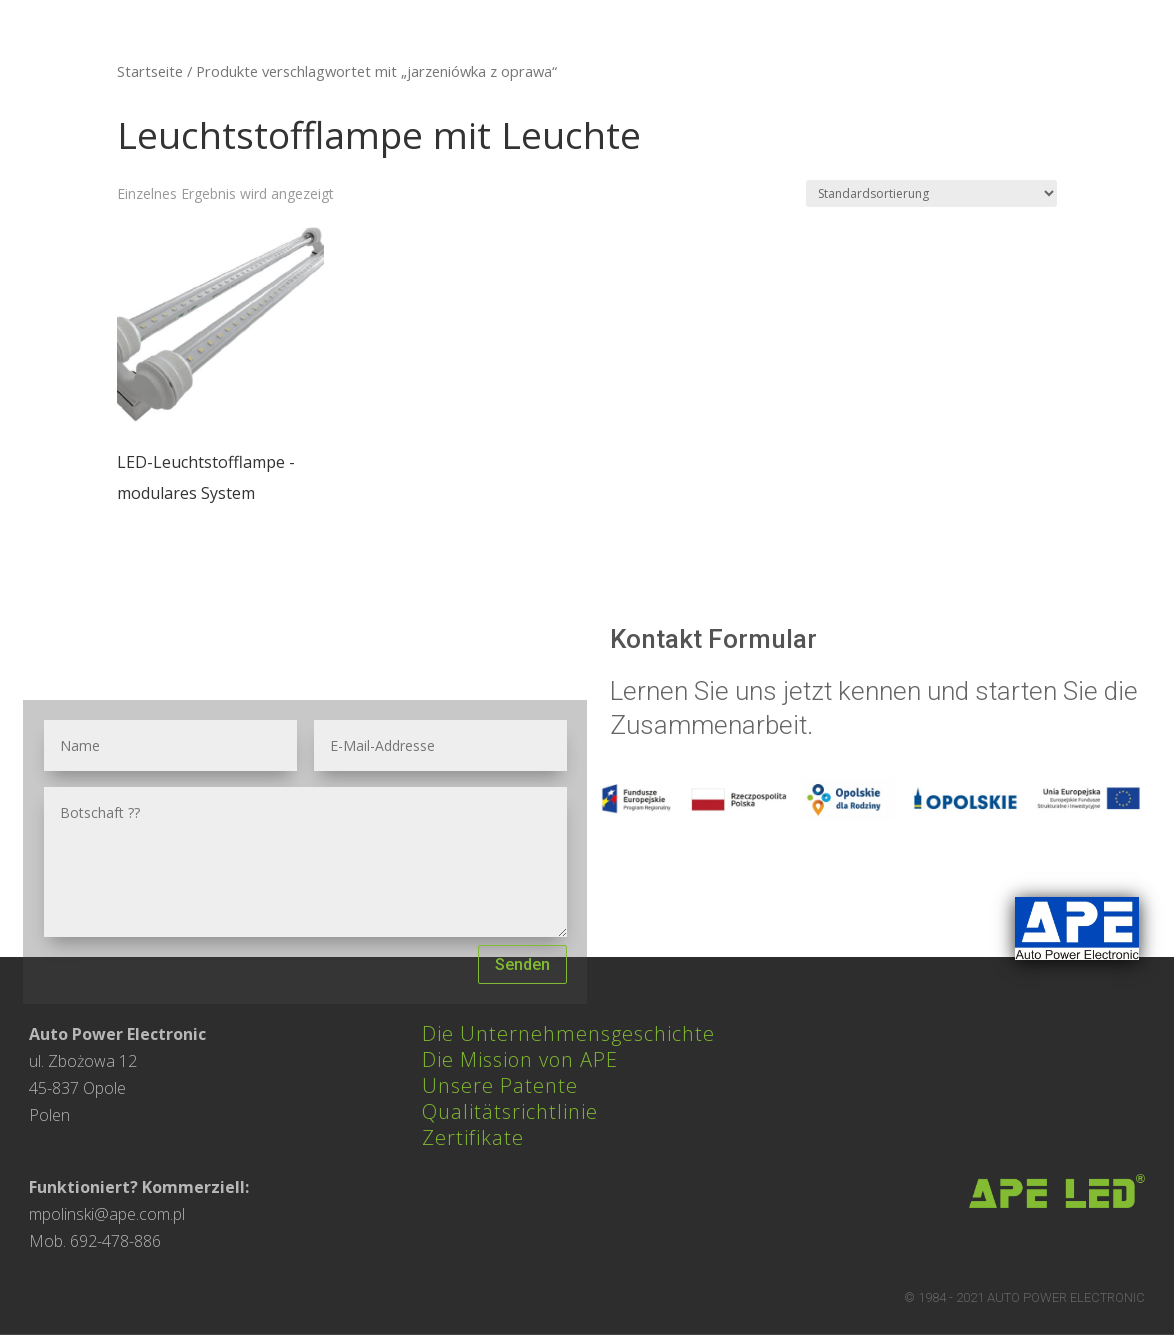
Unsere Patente (500, 1085)
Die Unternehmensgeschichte (568, 1033)
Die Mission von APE (520, 1059)
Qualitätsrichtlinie (510, 1111)
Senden (522, 964)
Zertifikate (473, 1137)
